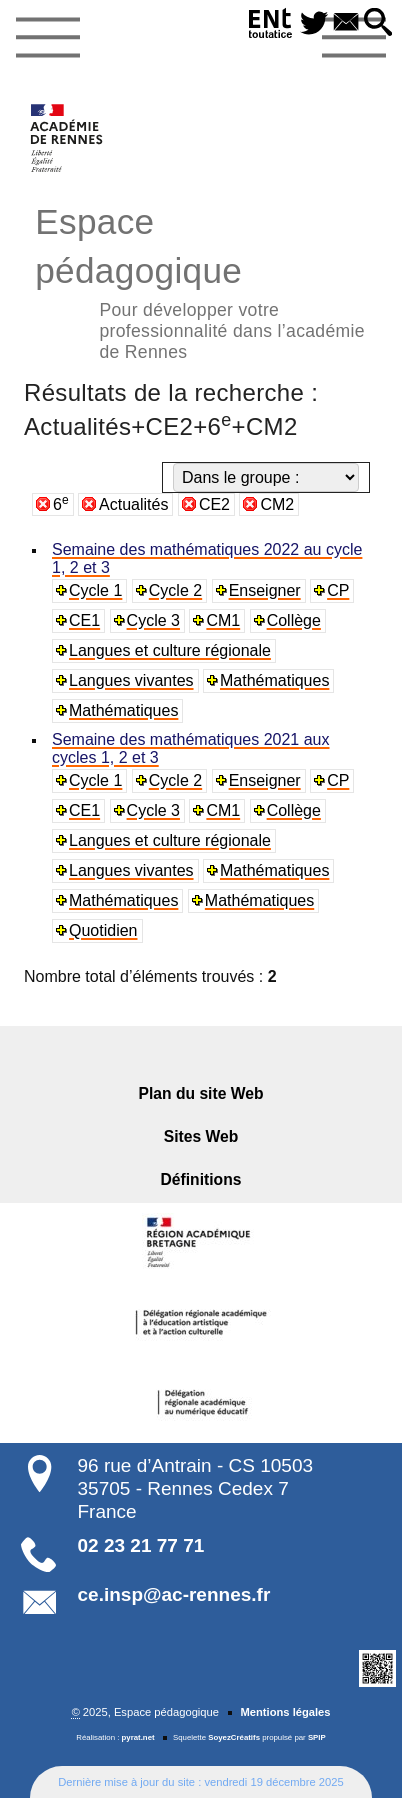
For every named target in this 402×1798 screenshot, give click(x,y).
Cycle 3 (153, 620)
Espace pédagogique (201, 280)
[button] (378, 23)
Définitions (201, 1179)
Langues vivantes (131, 680)
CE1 (84, 620)
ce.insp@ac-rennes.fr (174, 1594)
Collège (294, 620)
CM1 (223, 620)
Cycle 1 (95, 590)
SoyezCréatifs (234, 1737)
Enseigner (265, 590)
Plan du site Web (201, 1093)
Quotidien (103, 930)
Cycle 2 (175, 590)
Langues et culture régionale (170, 650)
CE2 (214, 504)
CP (338, 590)
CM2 (277, 504)
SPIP (317, 1737)
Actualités (133, 504)
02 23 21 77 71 (141, 1545)
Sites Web (201, 1136)
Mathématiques (274, 680)
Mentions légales (285, 1712)
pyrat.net (138, 1737)
